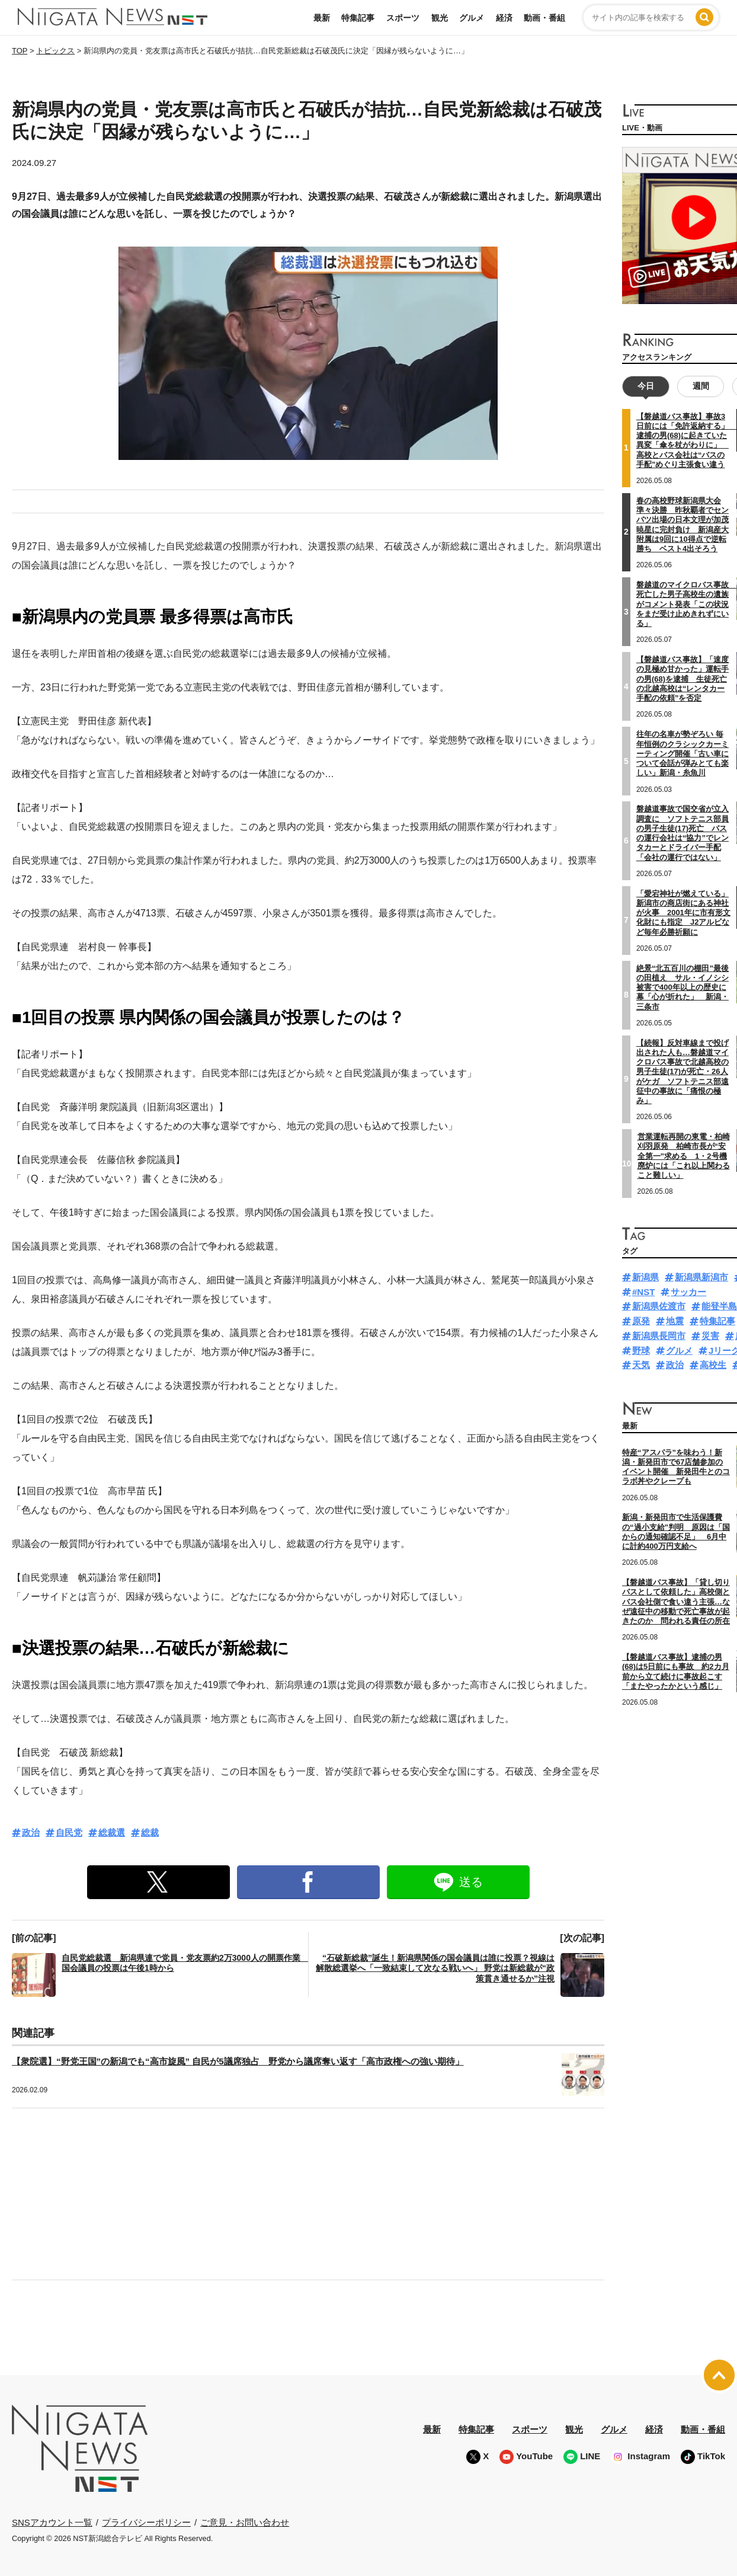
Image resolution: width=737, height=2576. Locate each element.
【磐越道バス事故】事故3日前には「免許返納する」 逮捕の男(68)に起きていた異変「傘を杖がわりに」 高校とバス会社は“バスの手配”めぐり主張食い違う (686, 440)
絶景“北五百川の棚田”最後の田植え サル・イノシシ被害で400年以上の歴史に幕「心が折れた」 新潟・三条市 (682, 987)
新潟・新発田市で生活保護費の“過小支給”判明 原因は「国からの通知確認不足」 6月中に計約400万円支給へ (676, 1532)
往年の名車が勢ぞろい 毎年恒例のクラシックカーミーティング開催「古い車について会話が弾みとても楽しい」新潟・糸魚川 (682, 753)
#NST (643, 1292)
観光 (439, 18)
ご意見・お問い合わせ (244, 2522)
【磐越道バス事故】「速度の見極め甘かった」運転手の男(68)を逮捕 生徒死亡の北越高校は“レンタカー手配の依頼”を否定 (682, 678)
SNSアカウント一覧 (52, 2522)
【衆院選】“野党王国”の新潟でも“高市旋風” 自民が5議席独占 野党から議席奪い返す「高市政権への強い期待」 (238, 2061)
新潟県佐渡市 (658, 1306)
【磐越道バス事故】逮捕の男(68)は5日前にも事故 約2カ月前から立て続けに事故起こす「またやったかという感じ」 (675, 1671)
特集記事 (357, 18)
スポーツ (402, 18)
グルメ (471, 18)
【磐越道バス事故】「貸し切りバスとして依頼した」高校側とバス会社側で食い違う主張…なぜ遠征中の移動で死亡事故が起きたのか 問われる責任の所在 (676, 1601)
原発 (641, 1321)
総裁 (150, 1832)
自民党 (69, 1832)
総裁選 (111, 1832)
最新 (321, 18)
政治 (31, 1832)
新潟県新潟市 (701, 1277)
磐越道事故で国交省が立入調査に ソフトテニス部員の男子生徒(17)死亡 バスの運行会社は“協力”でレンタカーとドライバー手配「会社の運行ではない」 (682, 832)
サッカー (688, 1292)
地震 (675, 1321)
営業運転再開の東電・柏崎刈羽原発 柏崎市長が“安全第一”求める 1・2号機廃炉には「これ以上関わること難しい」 (683, 1156)
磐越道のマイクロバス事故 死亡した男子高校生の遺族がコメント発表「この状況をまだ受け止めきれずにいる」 (686, 604)
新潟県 (645, 1277)
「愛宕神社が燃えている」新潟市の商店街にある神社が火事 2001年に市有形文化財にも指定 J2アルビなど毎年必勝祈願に (683, 913)
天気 (641, 1365)
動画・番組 (544, 18)
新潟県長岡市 (658, 1336)
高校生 (713, 1365)
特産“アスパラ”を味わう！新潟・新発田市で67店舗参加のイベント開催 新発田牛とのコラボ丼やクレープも (676, 1467)
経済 (504, 18)
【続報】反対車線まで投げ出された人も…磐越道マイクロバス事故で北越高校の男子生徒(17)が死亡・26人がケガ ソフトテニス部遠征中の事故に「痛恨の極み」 (682, 1071)
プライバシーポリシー (146, 2522)
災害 (710, 1336)
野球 (641, 1350)
